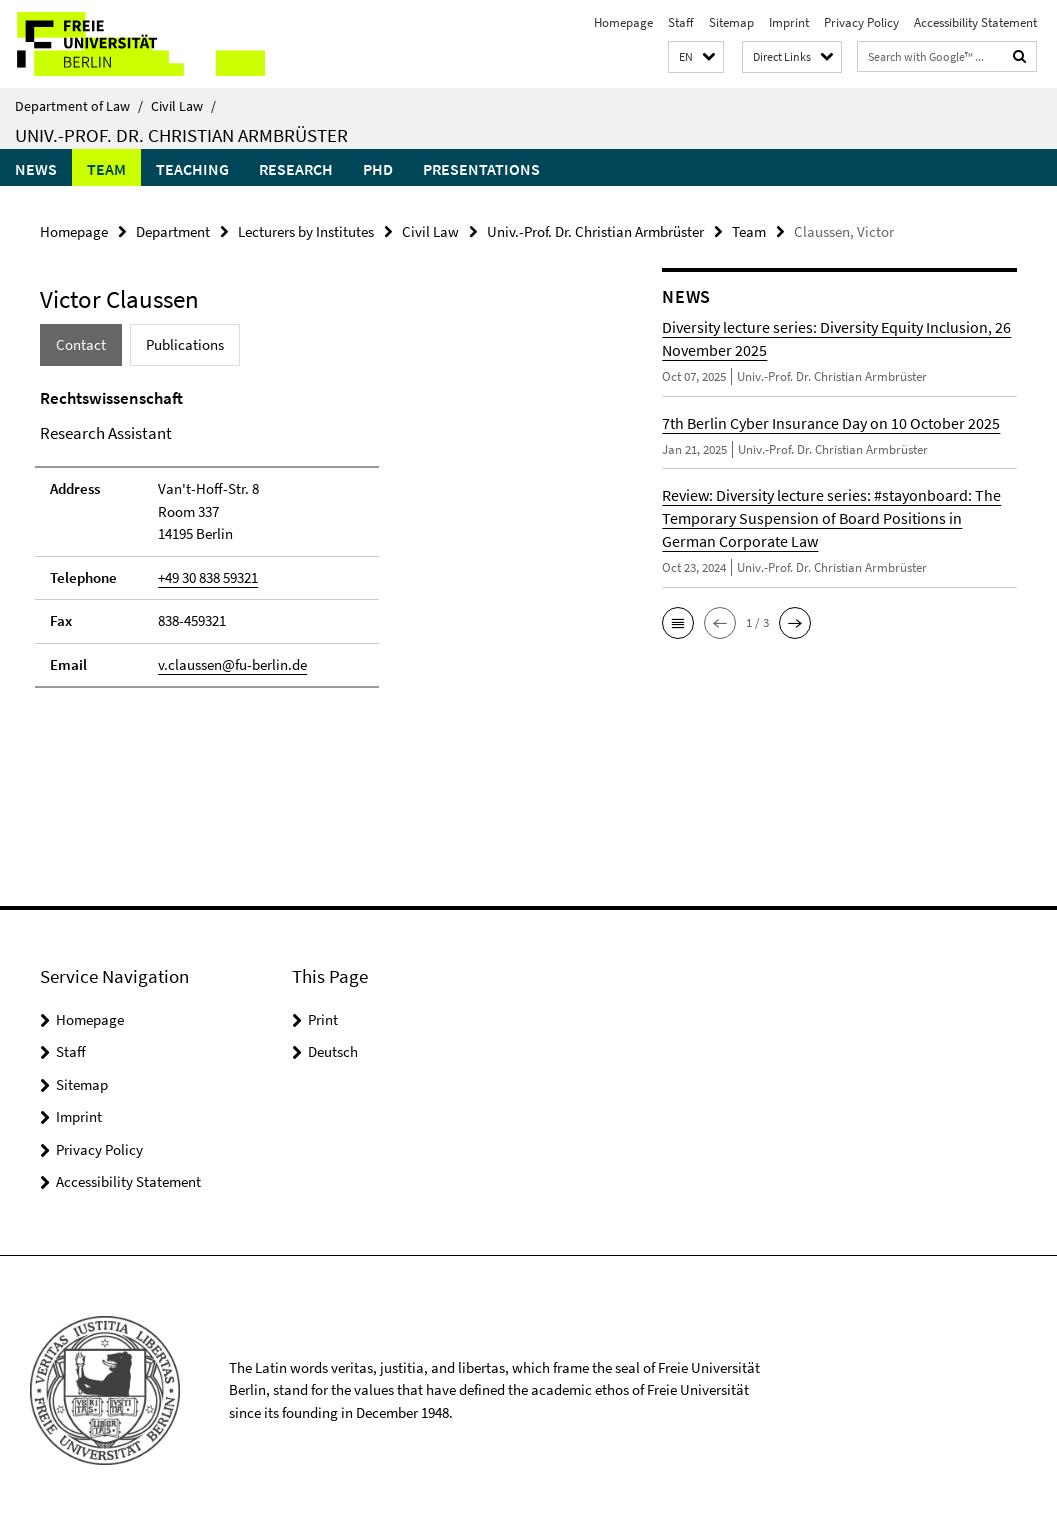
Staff (681, 22)
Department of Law (79, 106)
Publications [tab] (185, 344)
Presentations (481, 169)
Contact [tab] (81, 344)
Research (296, 169)
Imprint (789, 22)
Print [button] (323, 1019)
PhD (378, 169)
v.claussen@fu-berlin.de (232, 664)
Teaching (192, 169)
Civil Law (183, 106)
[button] (696, 57)
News (36, 169)
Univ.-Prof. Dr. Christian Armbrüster (181, 135)
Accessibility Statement (975, 22)
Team (106, 169)
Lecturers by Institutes (306, 231)
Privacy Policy (861, 22)
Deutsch (333, 1051)
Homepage (623, 22)
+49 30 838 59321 (208, 577)
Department (173, 231)
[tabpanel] (318, 547)
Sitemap (731, 22)
